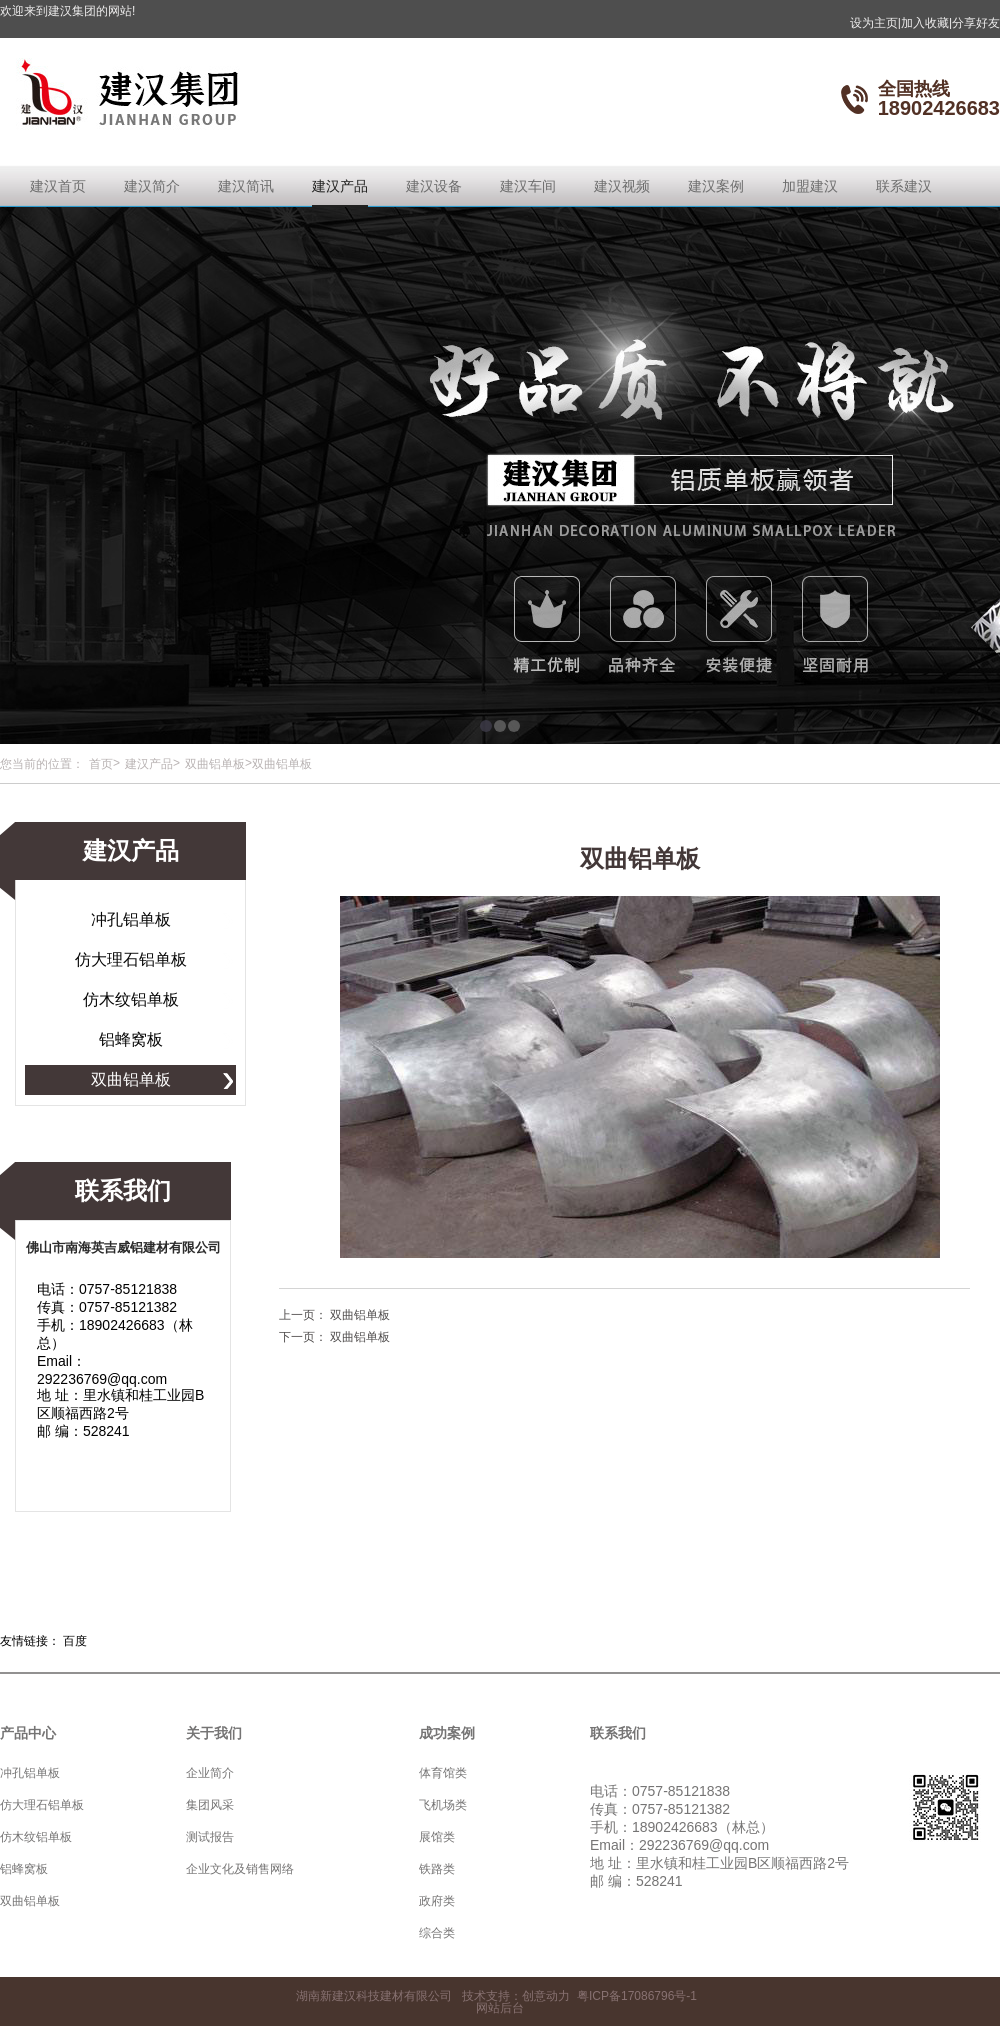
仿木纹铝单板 (131, 999)
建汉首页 (58, 186)
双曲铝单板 (215, 764)
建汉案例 (716, 186)
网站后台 (500, 2008)
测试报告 (210, 1837)
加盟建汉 (810, 186)
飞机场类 (443, 1805)
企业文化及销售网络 (240, 1869)
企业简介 (210, 1773)
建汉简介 (152, 186)
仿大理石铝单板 (131, 959)
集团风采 (210, 1805)
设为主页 (875, 23)
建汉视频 (622, 186)
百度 (75, 1641)
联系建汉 (904, 186)
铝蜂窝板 (131, 1039)
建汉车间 (528, 186)
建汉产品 (340, 186)
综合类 (437, 1933)
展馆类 (437, 1837)
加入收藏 (926, 23)
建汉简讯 (246, 186)
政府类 (437, 1901)
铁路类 (437, 1869)
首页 (101, 764)
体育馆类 (443, 1773)
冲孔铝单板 (131, 919)
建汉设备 (434, 186)
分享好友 (976, 23)
